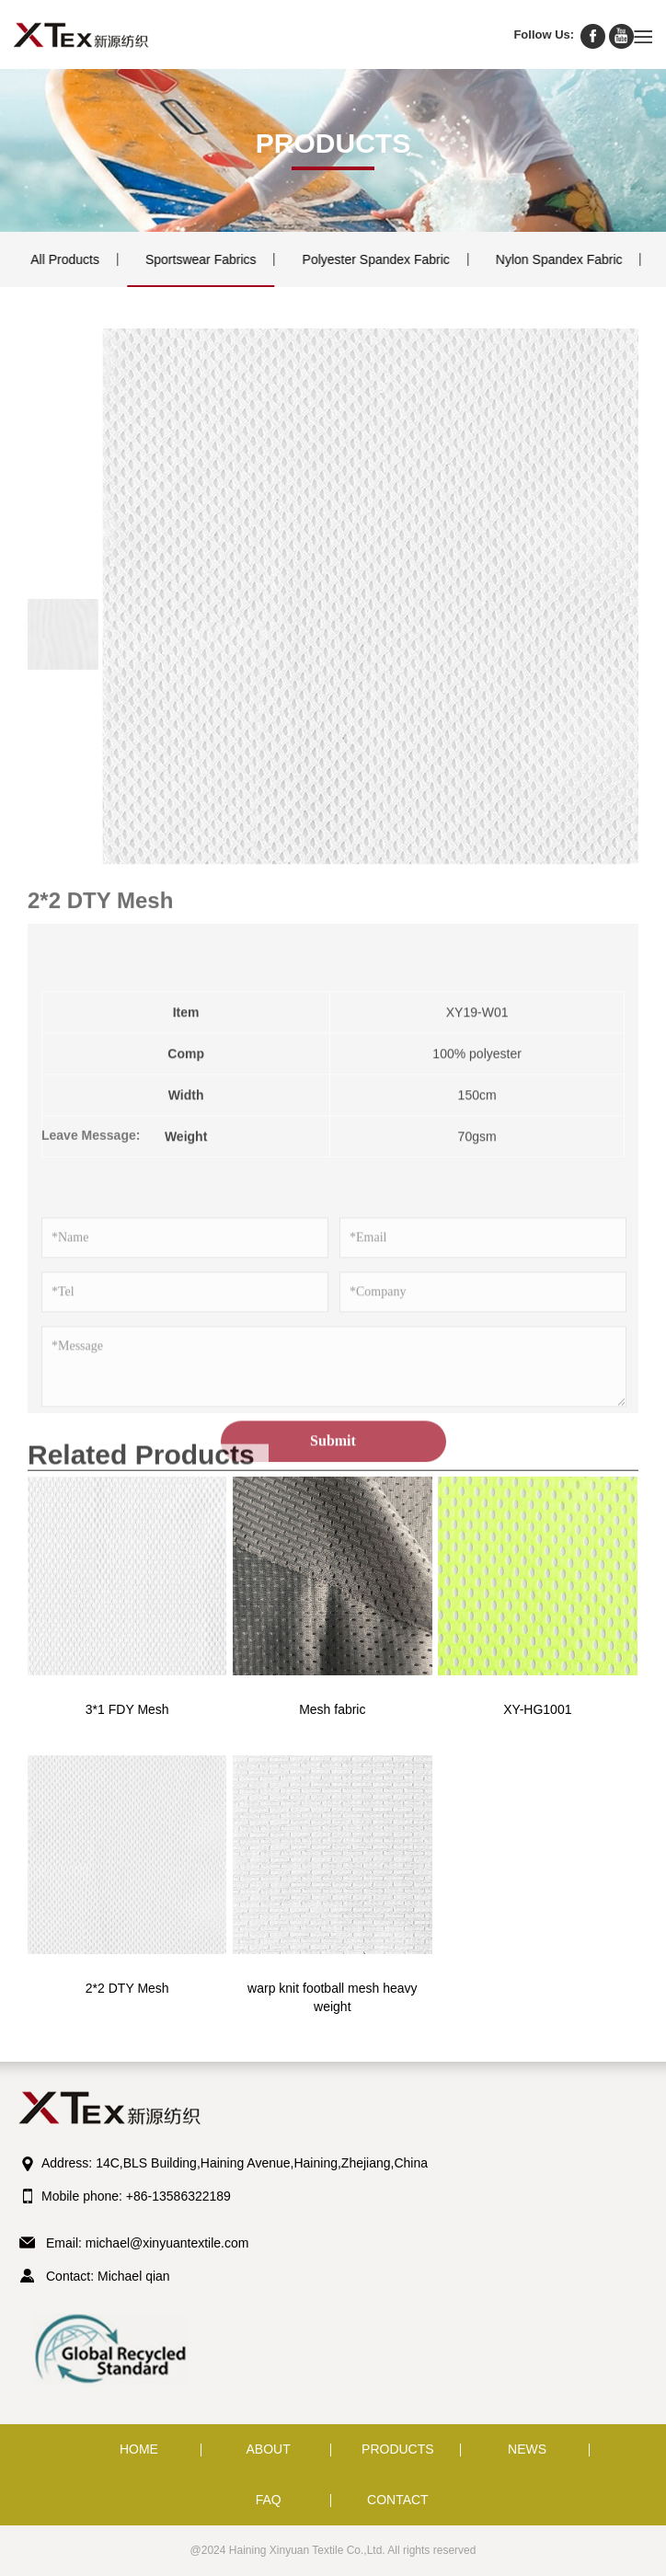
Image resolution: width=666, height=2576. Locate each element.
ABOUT (269, 2449)
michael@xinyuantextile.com (167, 2243)
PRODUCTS (398, 2449)
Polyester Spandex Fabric (361, 259)
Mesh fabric (332, 1709)
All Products (51, 259)
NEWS (527, 2449)
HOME (139, 2449)
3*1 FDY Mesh (127, 1709)
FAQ (268, 2499)
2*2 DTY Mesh (127, 1988)
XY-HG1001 (537, 1709)
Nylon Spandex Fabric (545, 259)
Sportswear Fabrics (187, 259)
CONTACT (398, 2499)
